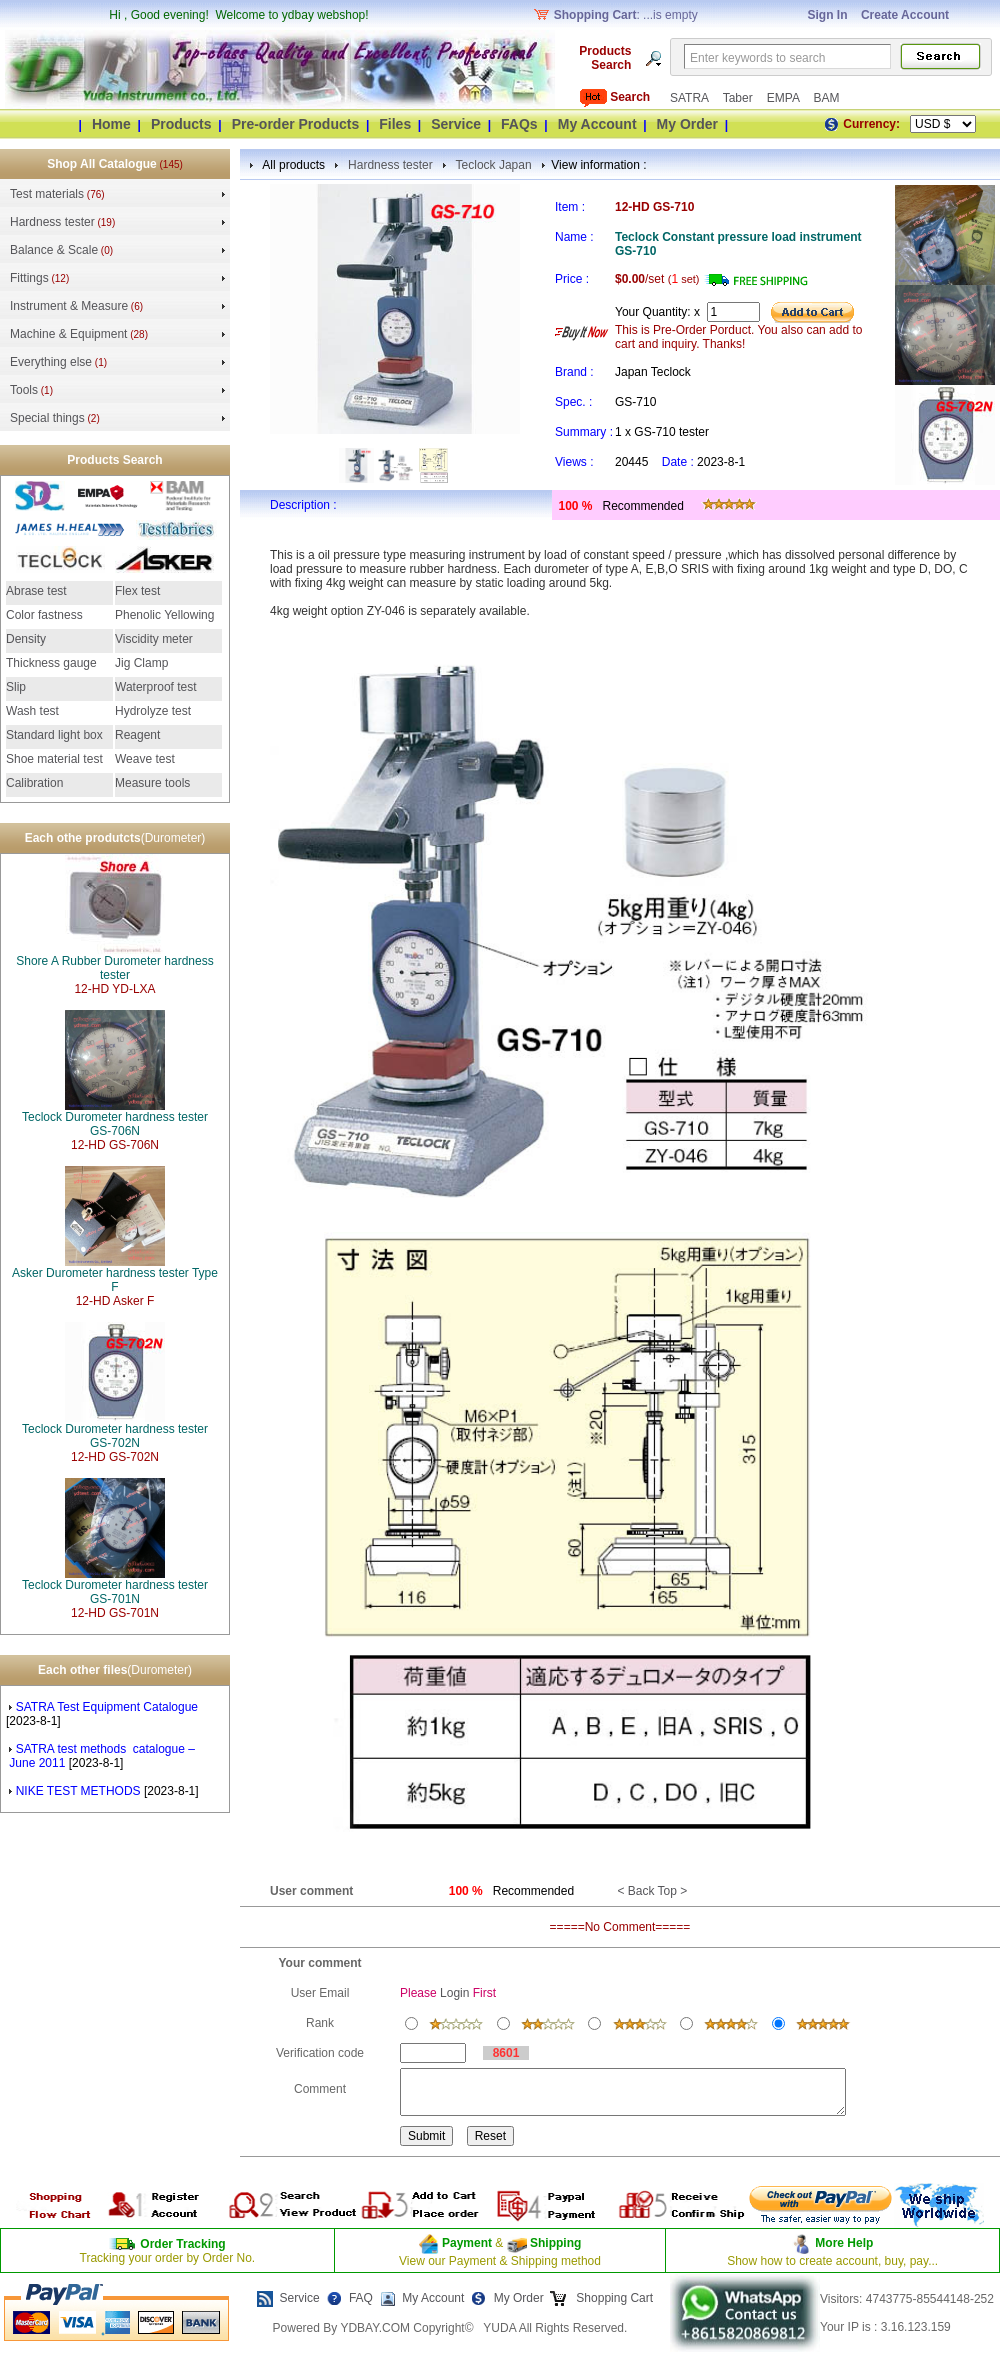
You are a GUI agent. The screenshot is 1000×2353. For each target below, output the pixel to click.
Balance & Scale (54, 250)
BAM (826, 98)
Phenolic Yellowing (164, 615)
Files (395, 124)
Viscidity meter (154, 639)
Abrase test (36, 591)
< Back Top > (652, 1891)
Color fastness (44, 615)
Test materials (47, 194)
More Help (844, 2243)
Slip (16, 687)
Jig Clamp (141, 663)
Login (454, 1993)
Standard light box (54, 735)
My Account (597, 124)
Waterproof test (156, 687)
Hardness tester (52, 222)
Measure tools (152, 783)
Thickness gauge (51, 663)
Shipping (554, 2243)
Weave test (145, 759)
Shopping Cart (613, 2298)
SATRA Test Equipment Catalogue (105, 1707)
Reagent (137, 735)
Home (111, 124)
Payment (467, 2243)
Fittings (29, 278)
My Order (687, 124)
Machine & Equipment (68, 334)
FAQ (361, 2298)
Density (26, 639)
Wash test (32, 711)
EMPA (785, 98)
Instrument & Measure (69, 306)
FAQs (519, 124)
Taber (739, 98)
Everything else (51, 362)
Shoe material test (54, 759)
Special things (47, 418)
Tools (24, 390)
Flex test (137, 591)
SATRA (691, 98)
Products (181, 124)
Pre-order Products (296, 124)
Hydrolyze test (153, 711)
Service (456, 124)
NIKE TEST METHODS (76, 1791)
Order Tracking (182, 2244)
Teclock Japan (494, 165)
